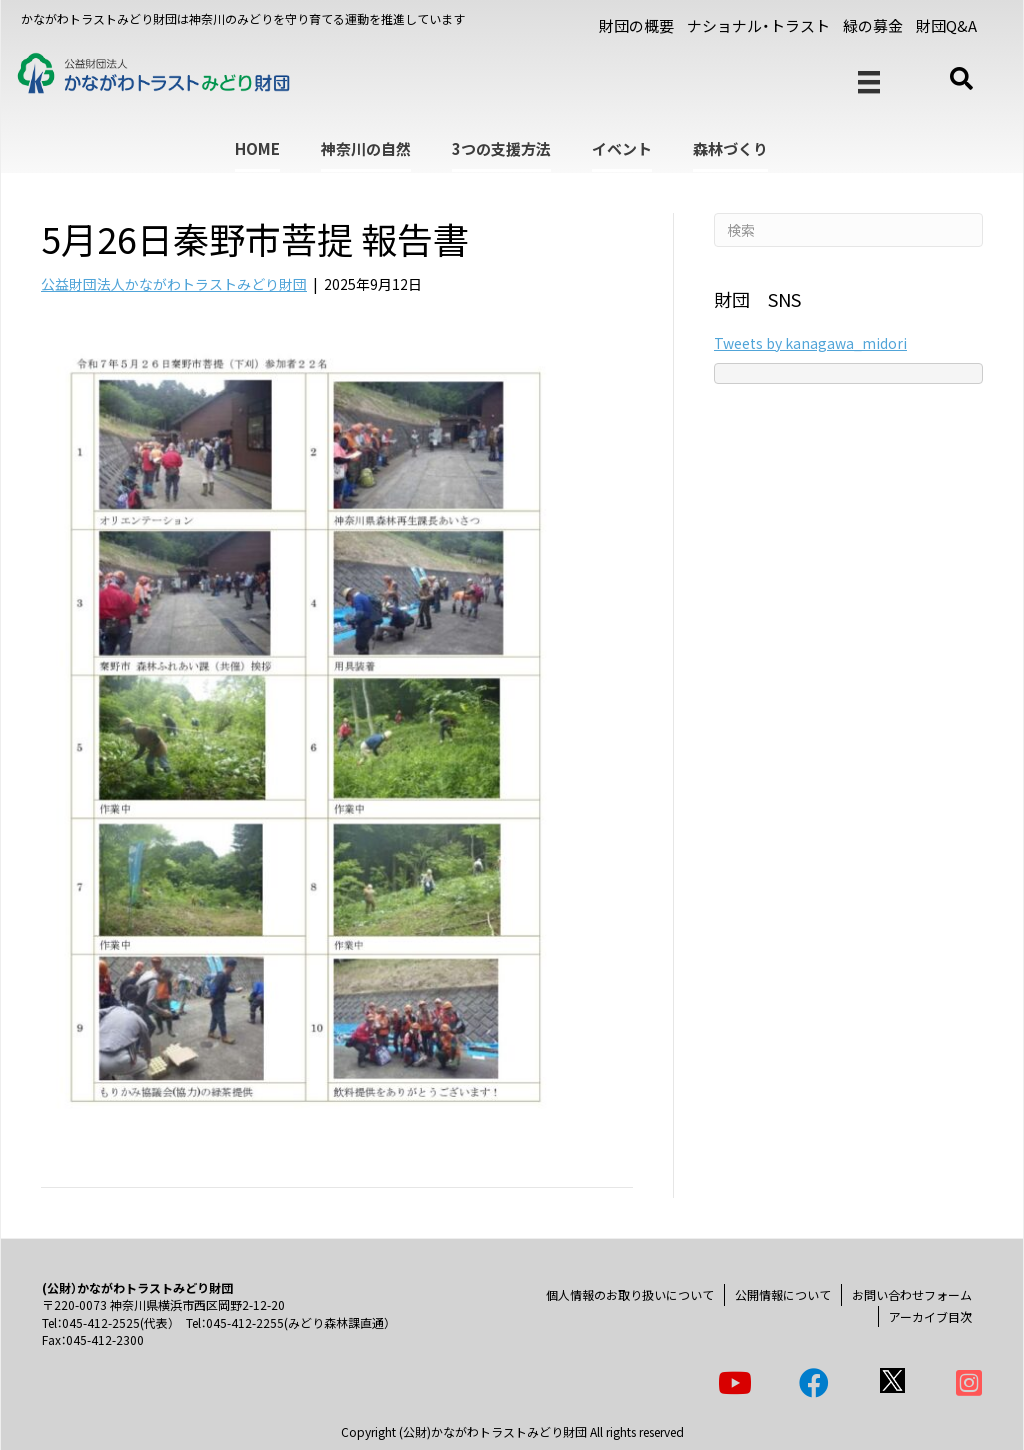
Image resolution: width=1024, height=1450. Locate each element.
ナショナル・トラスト (758, 25)
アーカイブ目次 (930, 1316)
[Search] (848, 230)
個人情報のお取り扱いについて (630, 1294)
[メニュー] (869, 82)
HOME (257, 148)
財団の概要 (636, 25)
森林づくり (730, 148)
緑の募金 (873, 25)
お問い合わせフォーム (912, 1294)
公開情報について (783, 1294)
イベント (622, 148)
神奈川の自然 (366, 148)
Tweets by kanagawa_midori (810, 343)
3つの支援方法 (501, 148)
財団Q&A (946, 25)
